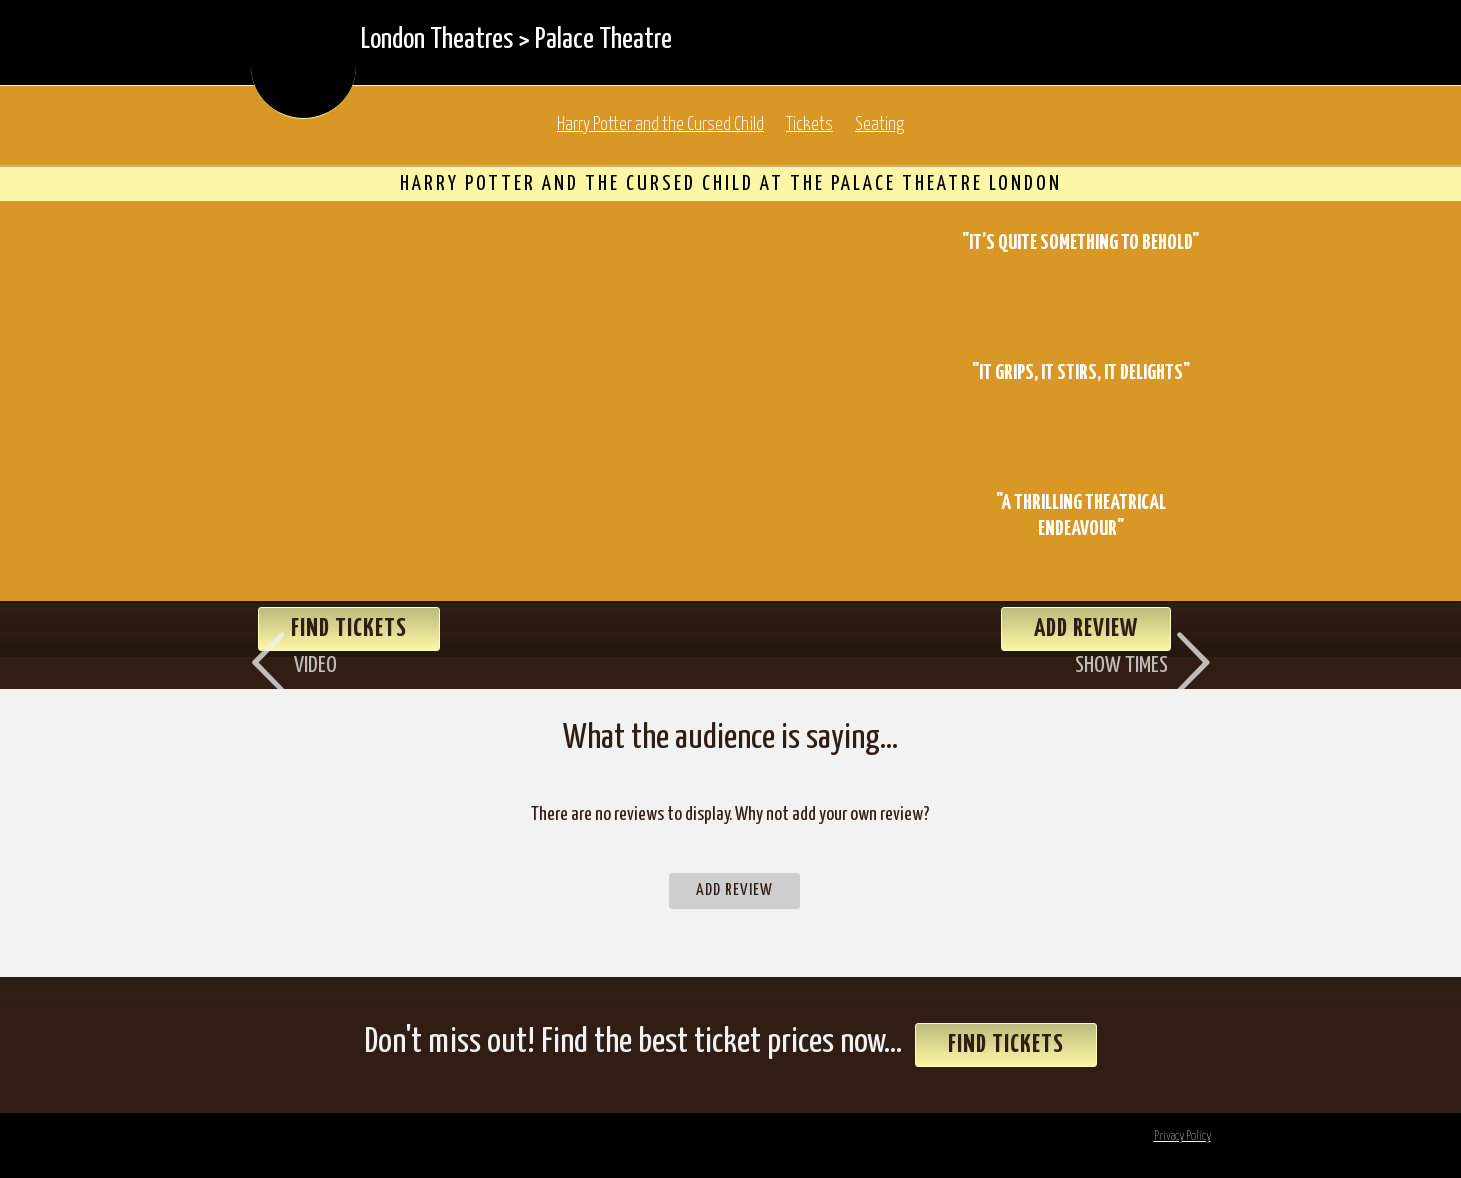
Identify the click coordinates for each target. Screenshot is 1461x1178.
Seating (879, 125)
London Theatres (437, 40)
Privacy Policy (1182, 1136)
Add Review (734, 890)
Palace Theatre (603, 40)
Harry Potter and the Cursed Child (660, 125)
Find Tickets (1006, 1045)
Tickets (809, 125)
